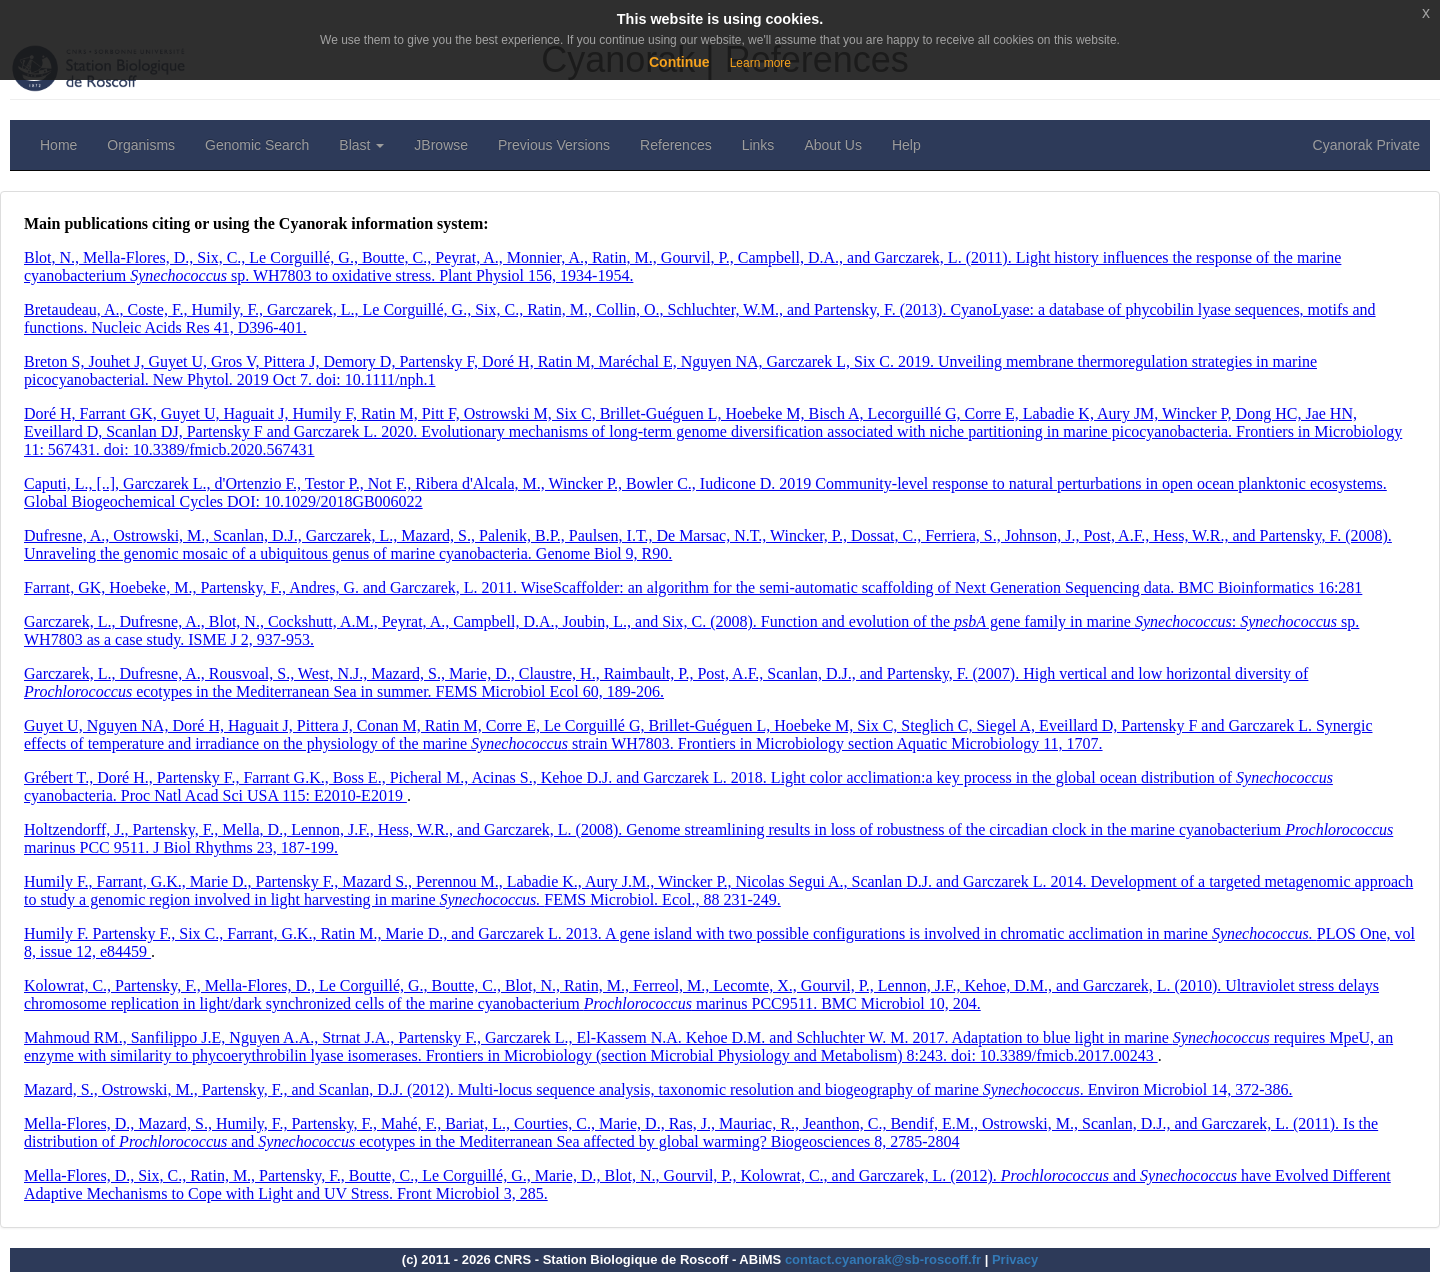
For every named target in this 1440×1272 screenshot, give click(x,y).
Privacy (1015, 1259)
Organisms (141, 145)
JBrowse (441, 145)
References (676, 145)
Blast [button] (361, 145)
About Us (833, 145)
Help (906, 145)
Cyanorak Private (1366, 145)
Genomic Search (257, 145)
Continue (679, 62)
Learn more (760, 63)
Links (758, 145)
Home (58, 145)
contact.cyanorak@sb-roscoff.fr (883, 1259)
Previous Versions (554, 145)
